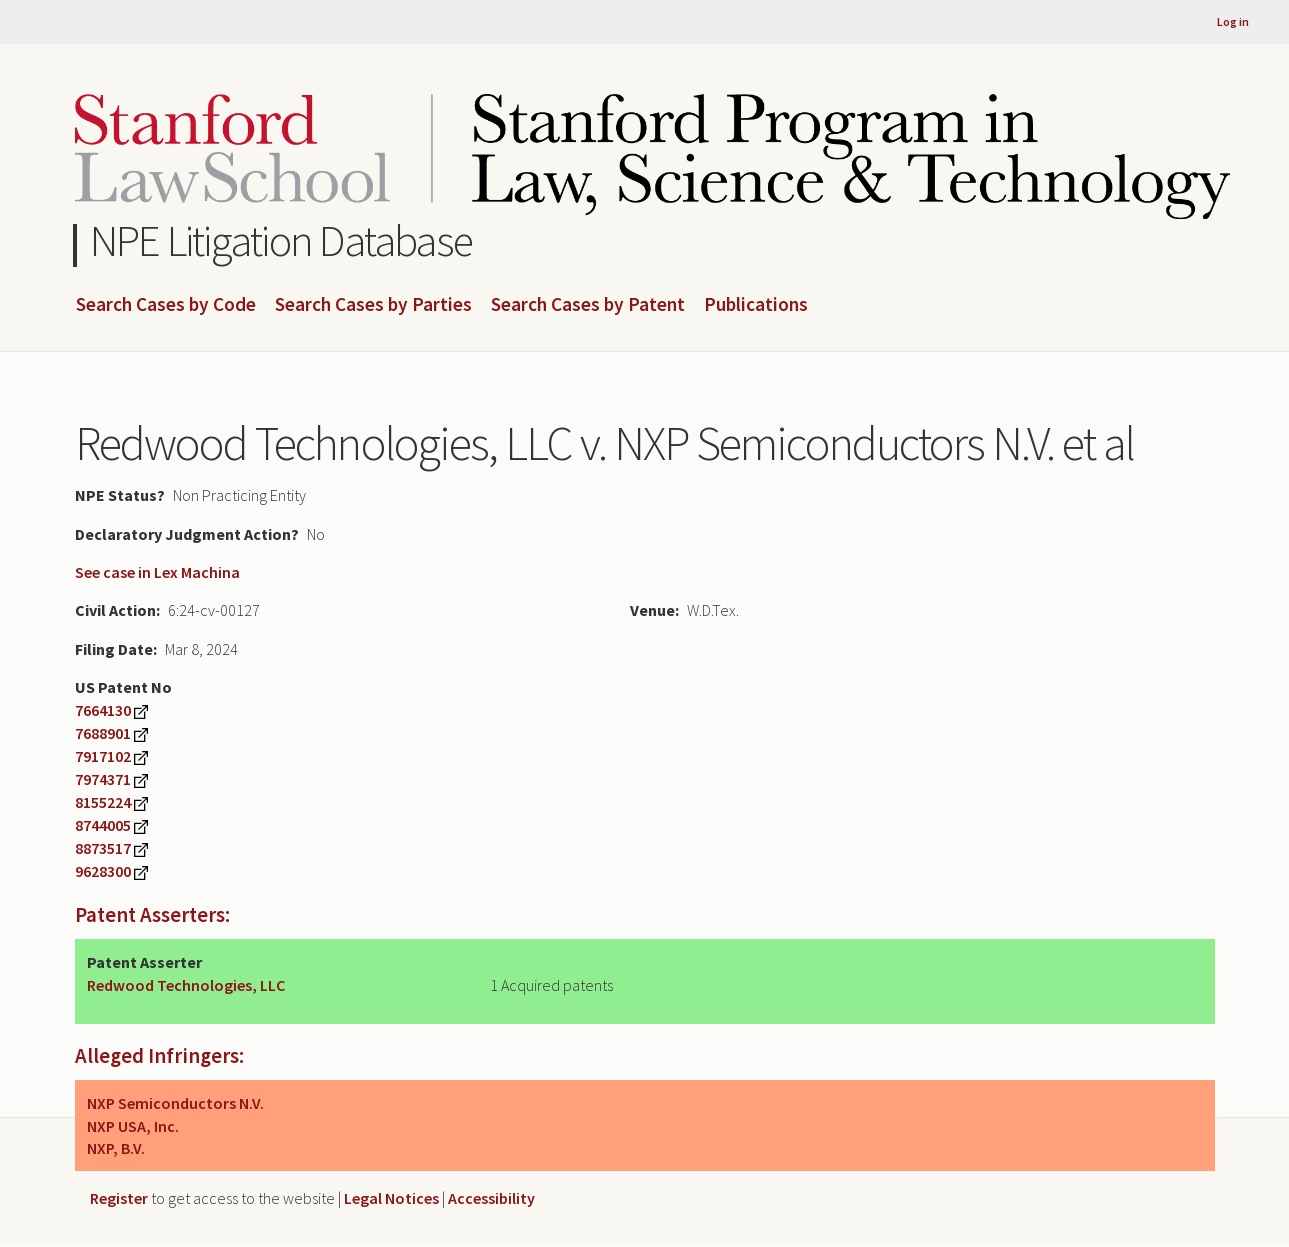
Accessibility (491, 1198)
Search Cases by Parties (373, 305)
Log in (1233, 21)
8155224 (103, 802)
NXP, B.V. (116, 1148)
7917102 (103, 756)
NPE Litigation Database (281, 240)
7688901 (103, 733)
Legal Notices (391, 1198)
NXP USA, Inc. (133, 1126)
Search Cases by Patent (588, 305)
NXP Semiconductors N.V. (175, 1103)
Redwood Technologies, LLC (186, 985)
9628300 (103, 871)
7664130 (103, 710)
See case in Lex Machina (157, 572)
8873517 (103, 848)
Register (119, 1198)
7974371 (103, 779)
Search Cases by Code (166, 305)
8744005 (103, 825)
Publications (756, 305)
